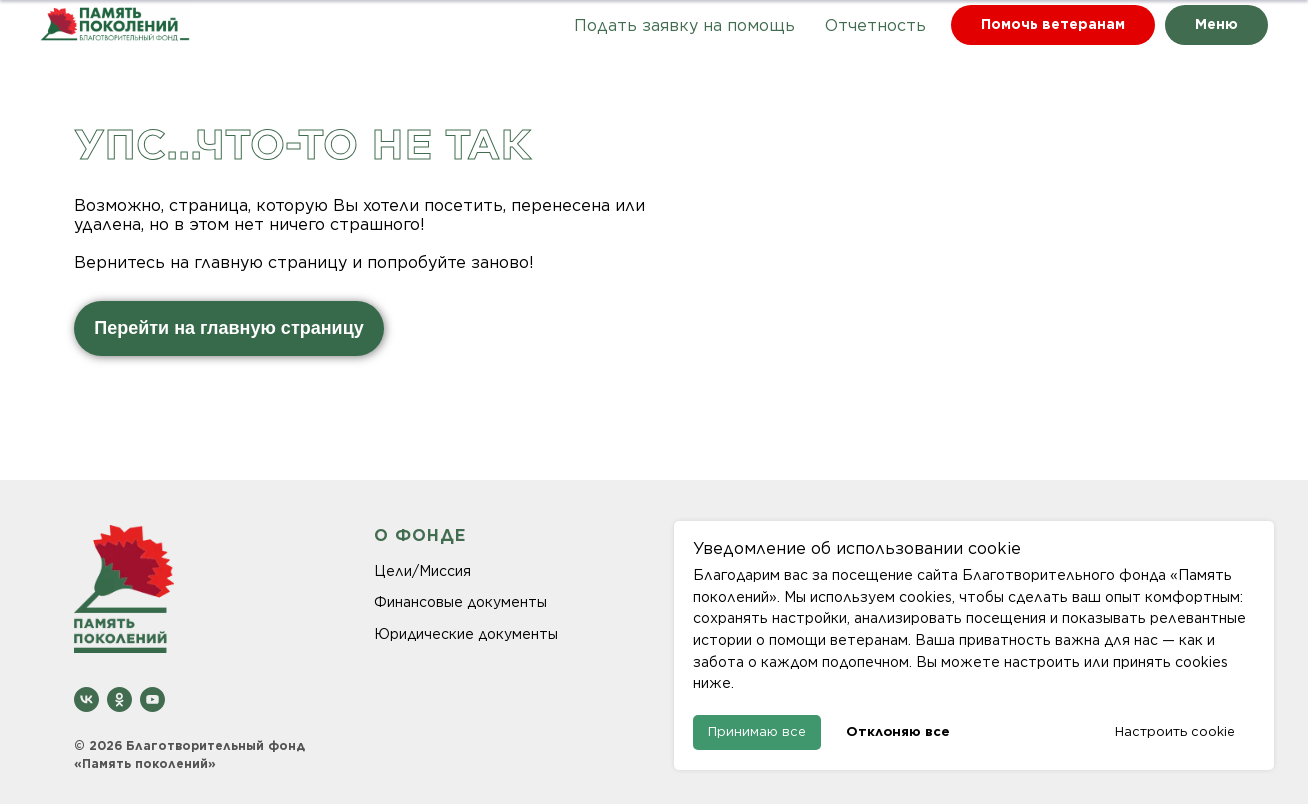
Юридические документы (466, 634)
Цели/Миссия (422, 571)
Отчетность (875, 25)
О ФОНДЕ (420, 535)
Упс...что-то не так (302, 144)
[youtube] (152, 699)
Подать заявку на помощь (684, 25)
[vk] (86, 699)
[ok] (119, 699)
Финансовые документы (460, 602)
